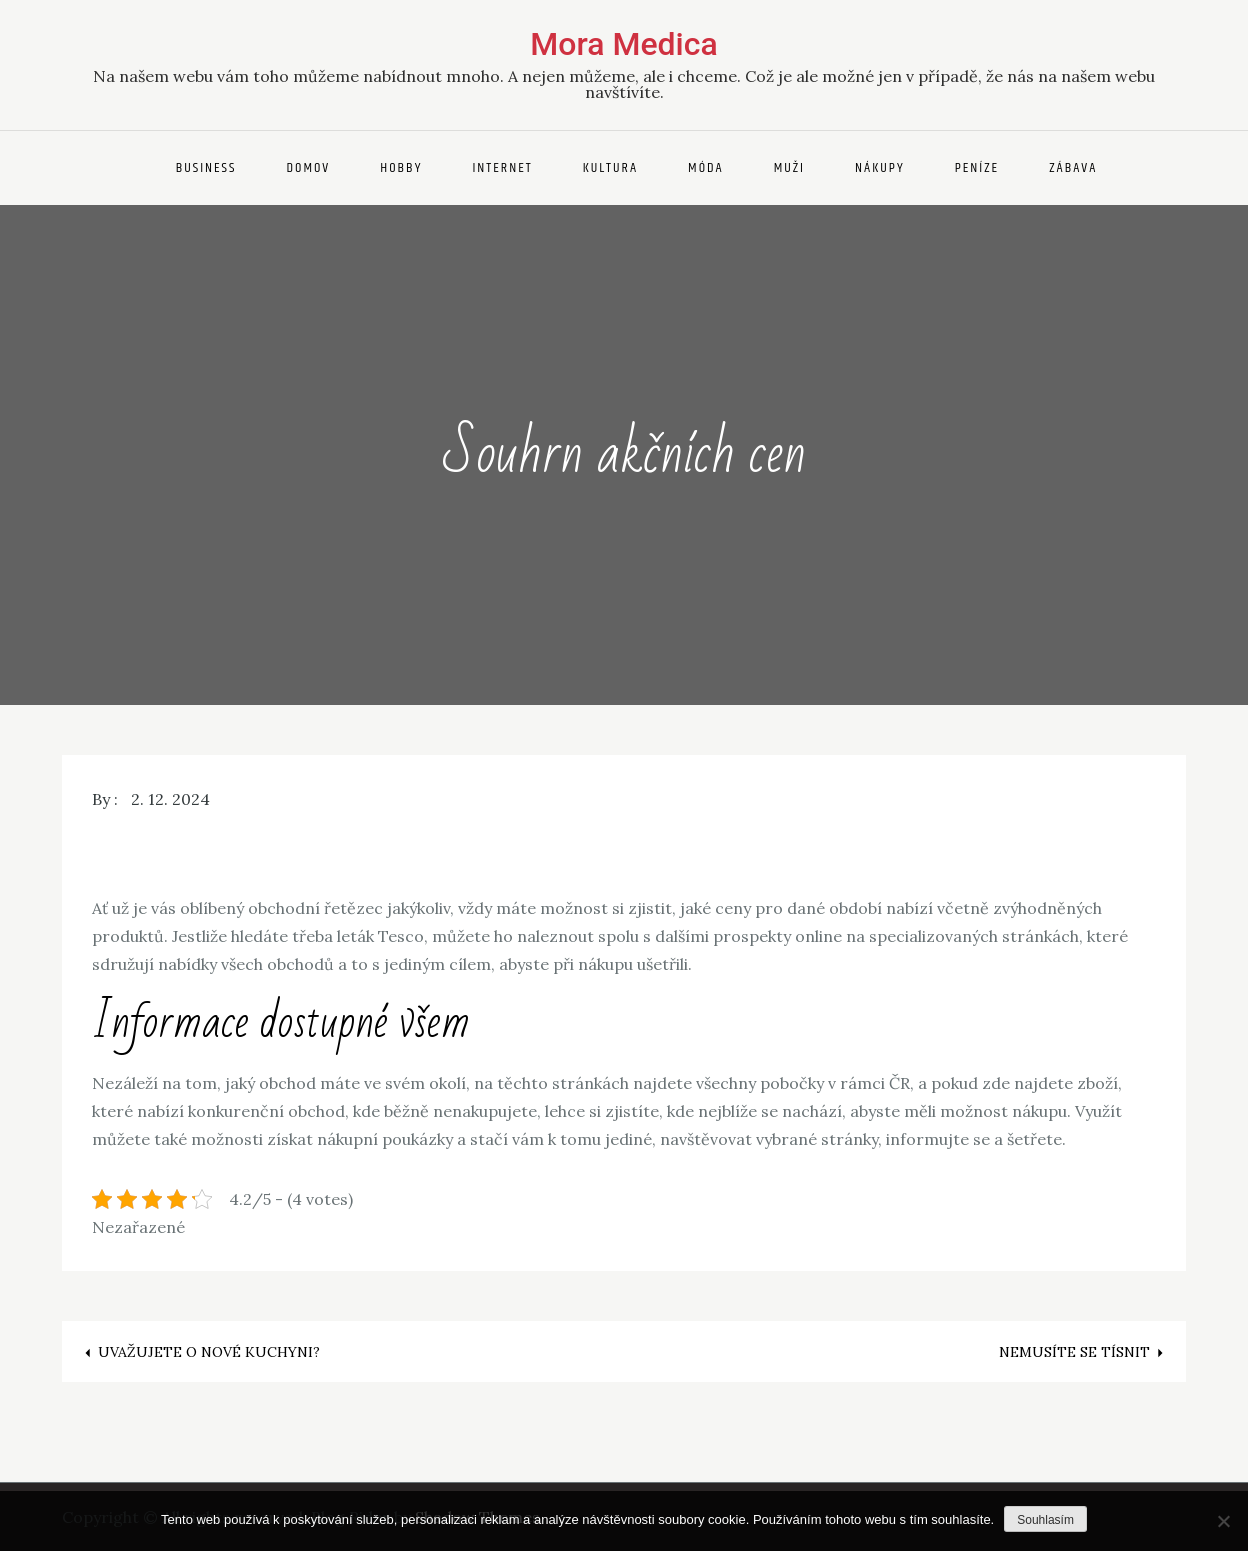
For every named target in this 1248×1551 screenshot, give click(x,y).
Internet (502, 168)
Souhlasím (1045, 1520)
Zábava (1073, 168)
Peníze (977, 168)
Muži (789, 168)
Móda (706, 168)
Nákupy (880, 168)
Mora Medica (623, 44)
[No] (1223, 1521)
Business (206, 168)
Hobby (401, 168)
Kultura (610, 168)
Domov (308, 168)
